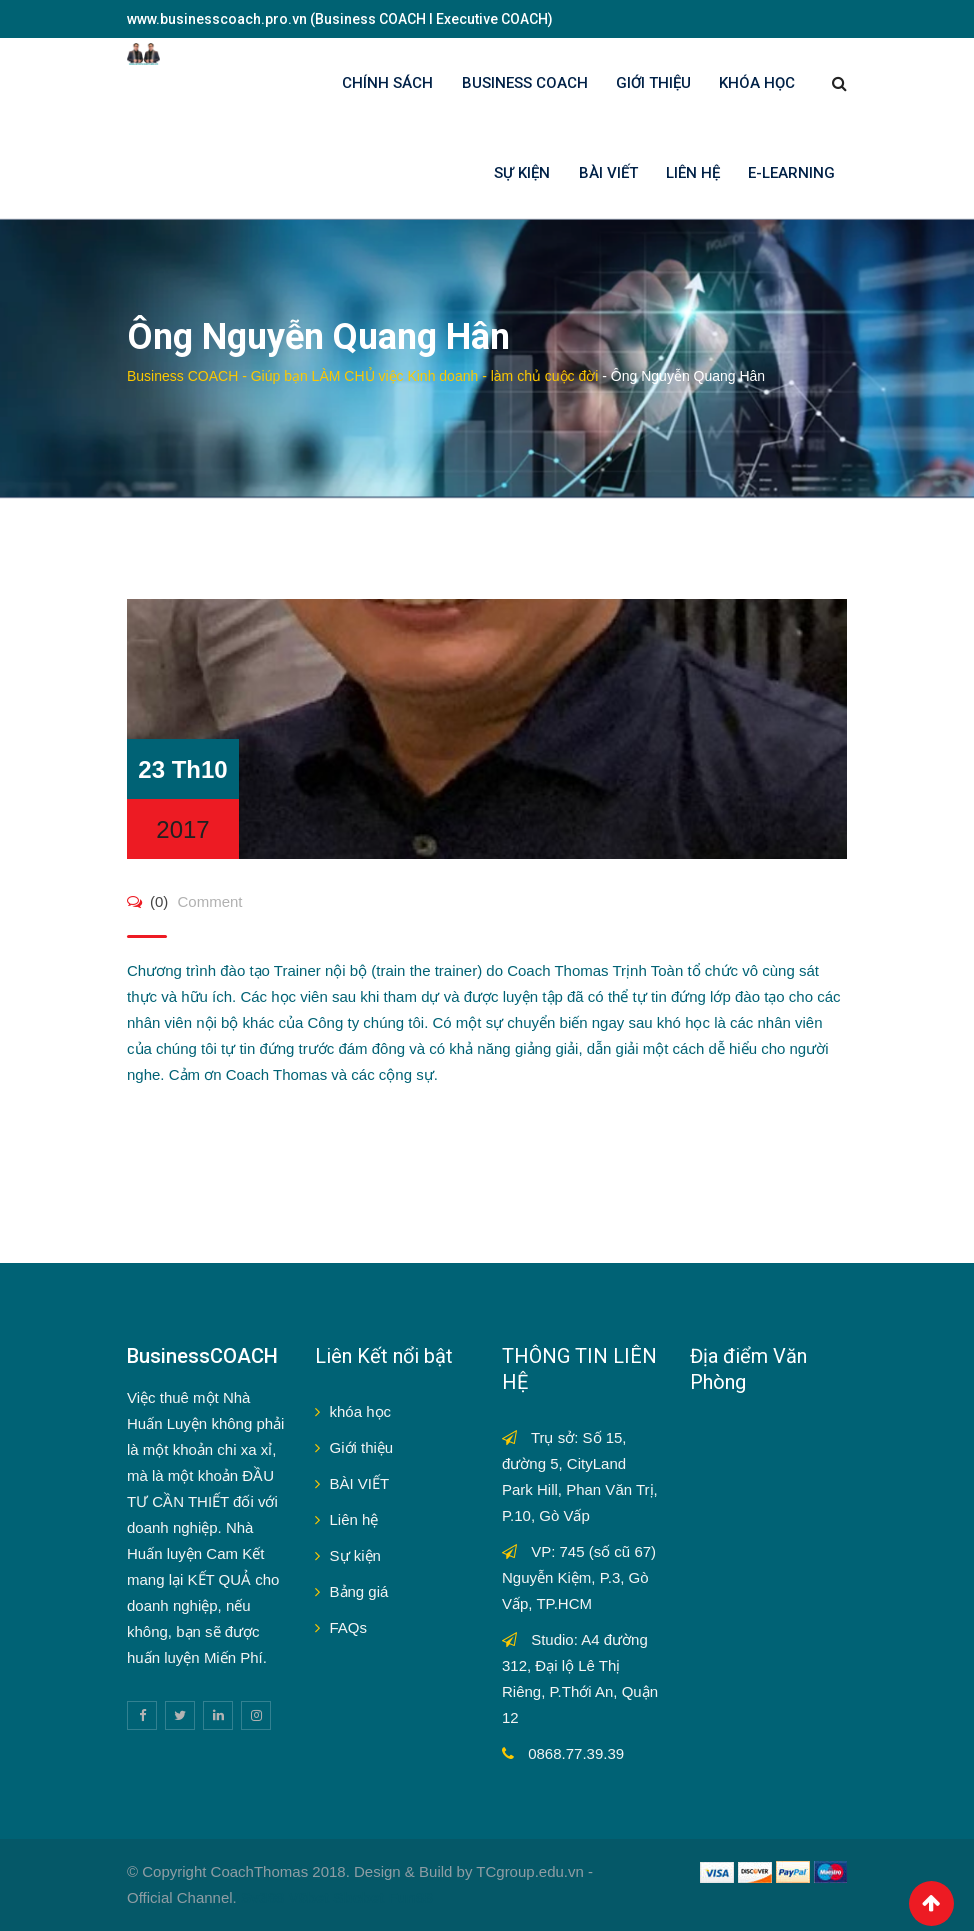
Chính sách (387, 83)
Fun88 (411, 1897)
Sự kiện (355, 1555)
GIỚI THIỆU (653, 83)
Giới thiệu (362, 1447)
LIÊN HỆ (693, 173)
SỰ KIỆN (522, 173)
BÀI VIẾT (608, 173)
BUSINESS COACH (525, 83)
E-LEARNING (791, 173)
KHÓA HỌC (757, 83)
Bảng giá (359, 1591)
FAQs (349, 1627)
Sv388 (262, 1897)
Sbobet (359, 1897)
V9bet (309, 1897)
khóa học (361, 1411)
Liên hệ (354, 1519)
